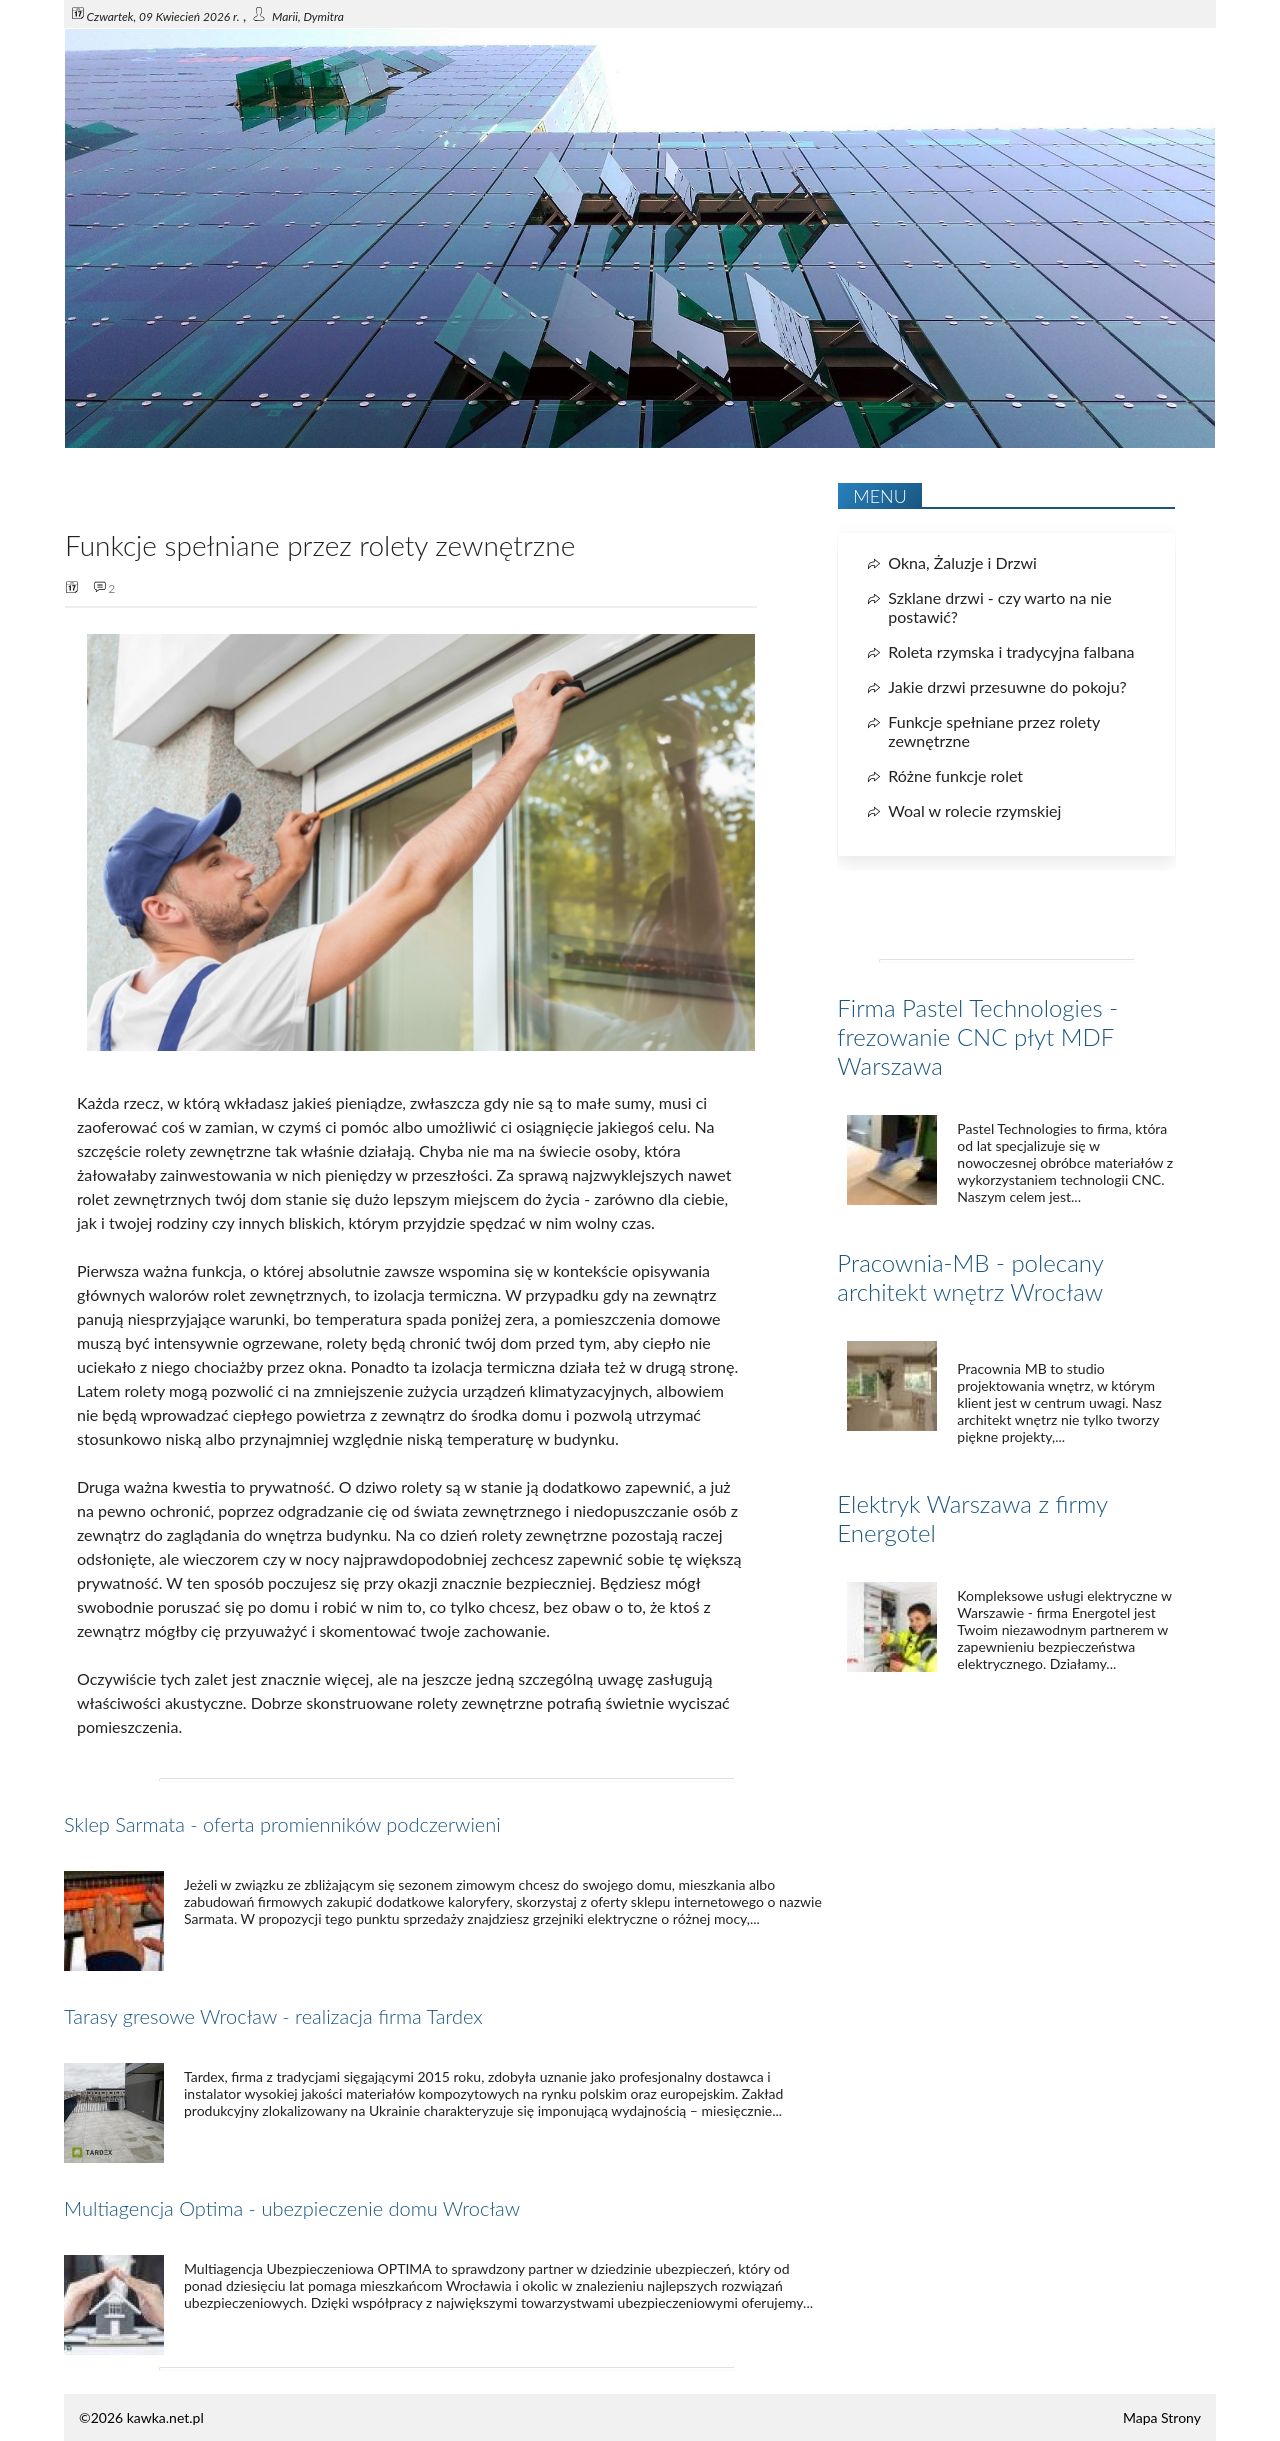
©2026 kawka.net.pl (141, 2417)
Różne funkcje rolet (955, 775)
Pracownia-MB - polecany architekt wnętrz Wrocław (970, 1277)
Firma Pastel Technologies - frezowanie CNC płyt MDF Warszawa (977, 1036)
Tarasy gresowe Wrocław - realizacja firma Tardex (273, 2016)
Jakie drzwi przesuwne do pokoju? (1007, 686)
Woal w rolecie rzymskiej (974, 810)
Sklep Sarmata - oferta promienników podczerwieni (282, 1824)
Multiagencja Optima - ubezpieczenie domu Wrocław (292, 2208)
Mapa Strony (1162, 2417)
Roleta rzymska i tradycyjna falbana (1011, 651)
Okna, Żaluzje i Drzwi (962, 562)
